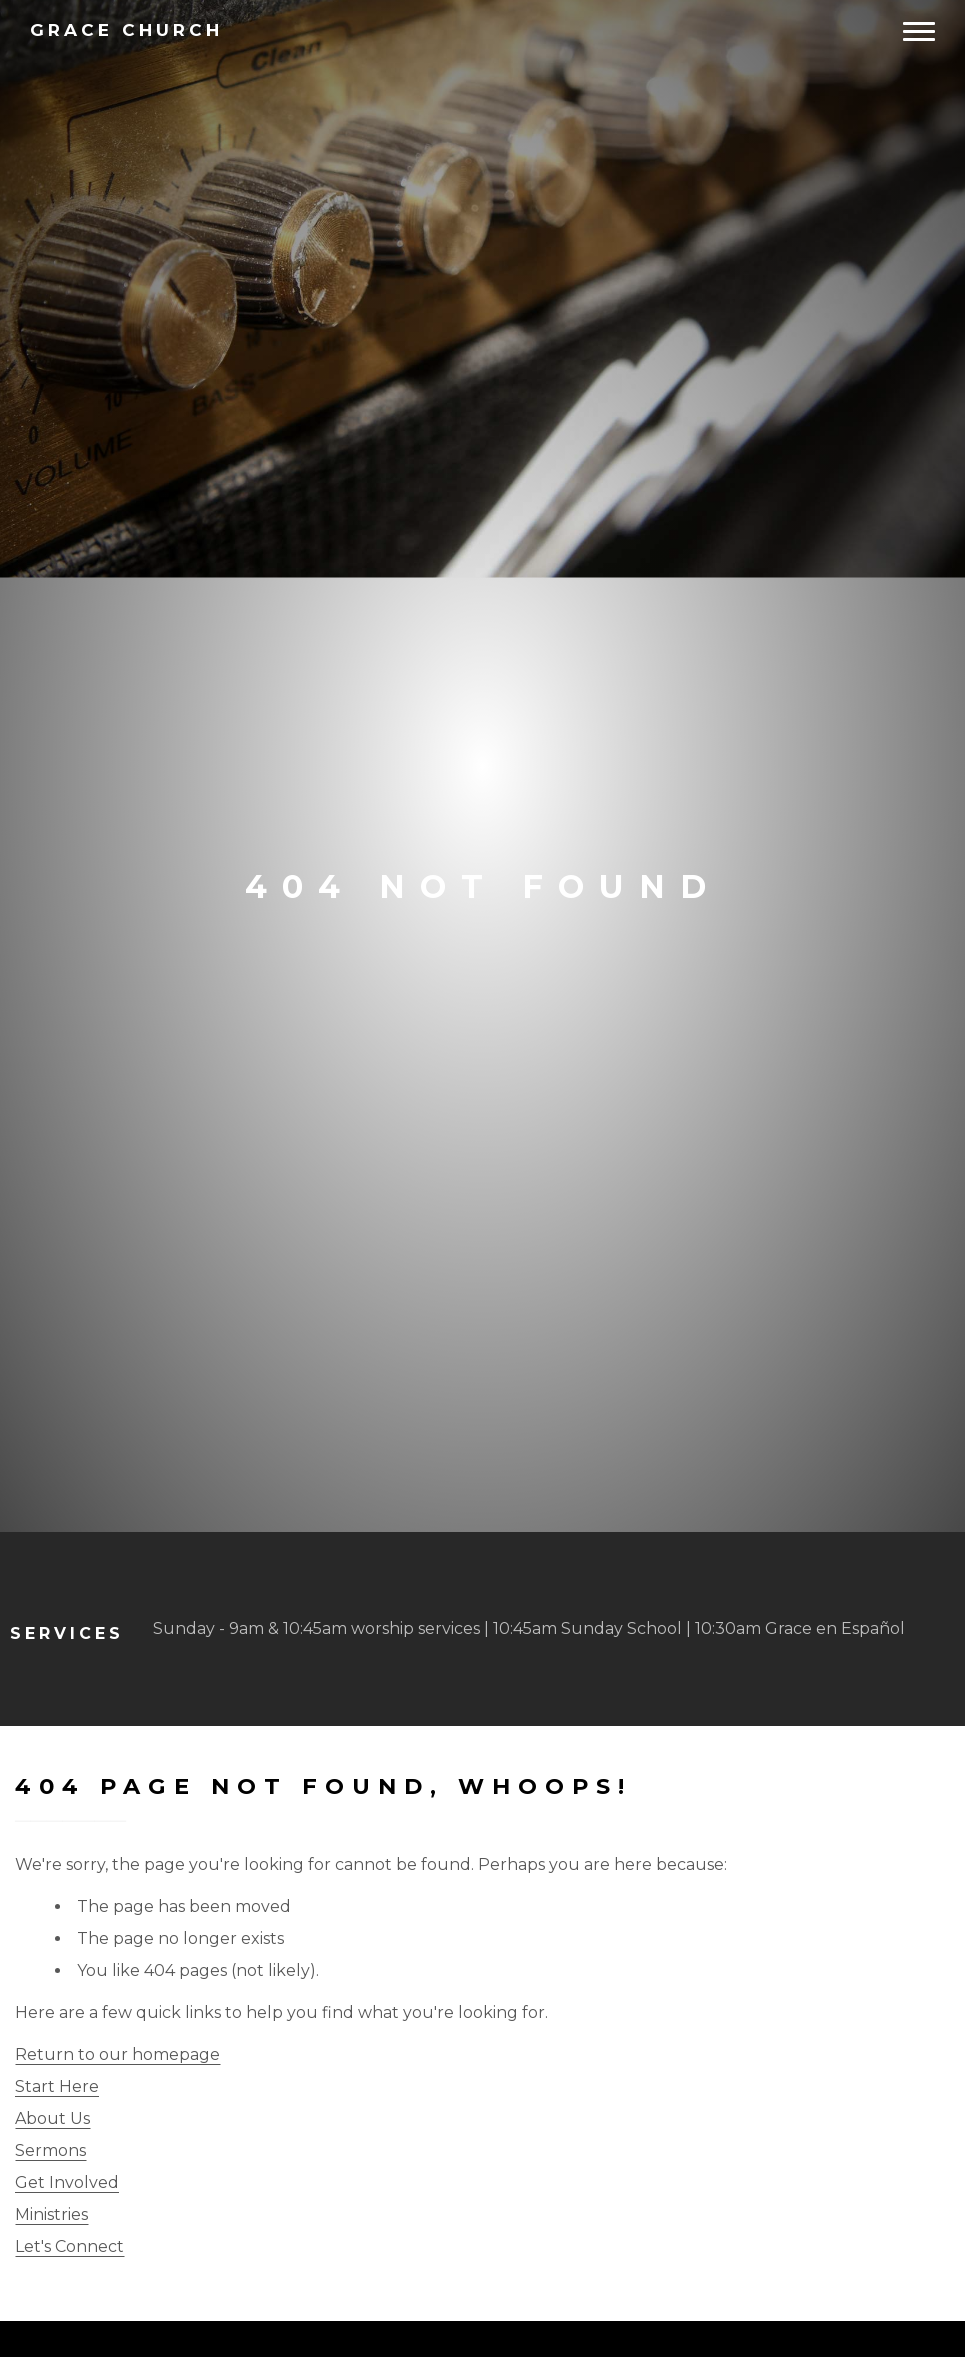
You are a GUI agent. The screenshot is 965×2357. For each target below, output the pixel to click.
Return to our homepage (117, 2054)
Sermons (50, 2150)
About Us (52, 2118)
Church (126, 30)
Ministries (51, 2214)
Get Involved (67, 2182)
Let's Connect (69, 2246)
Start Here (57, 2086)
